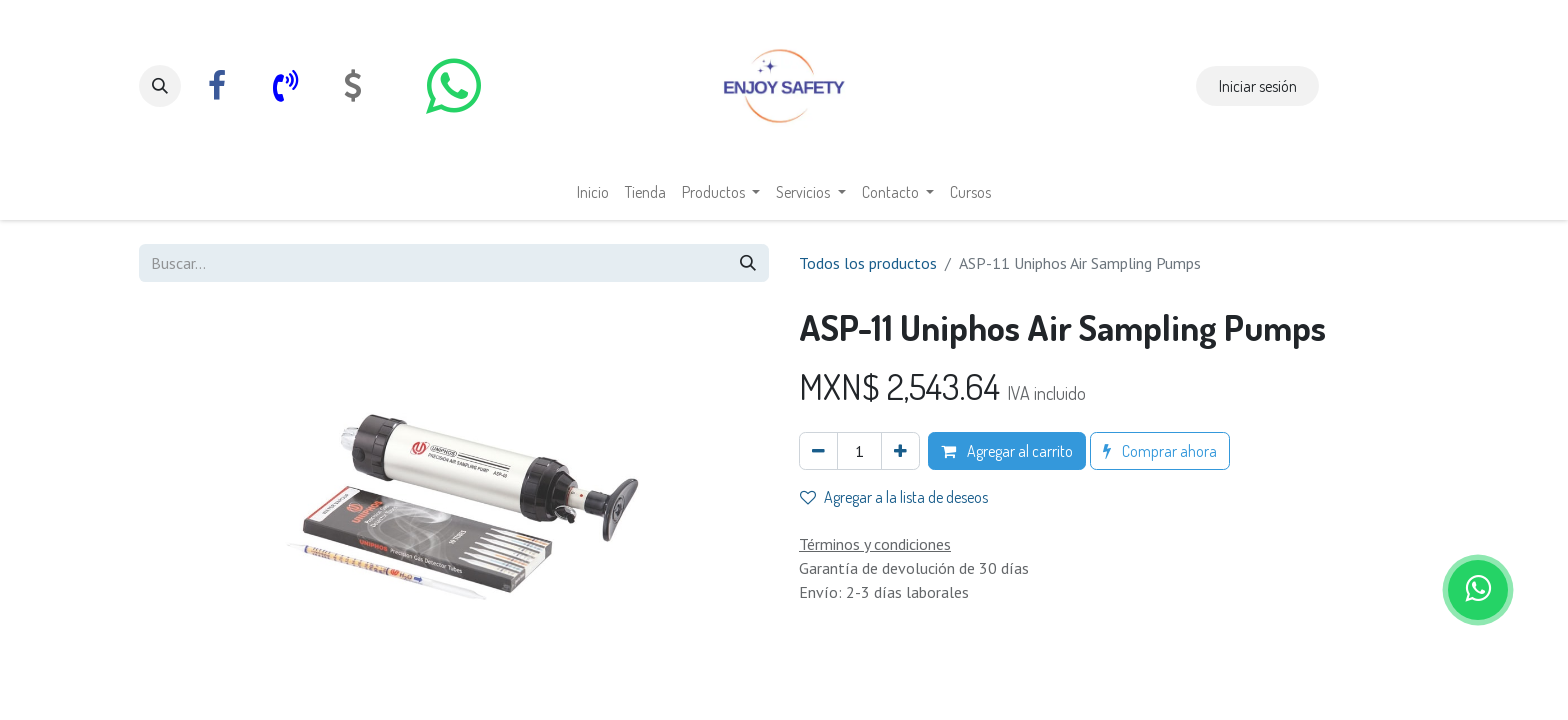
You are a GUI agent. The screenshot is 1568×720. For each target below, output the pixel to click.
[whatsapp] (453, 86)
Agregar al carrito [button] (1007, 451)
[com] (353, 86)
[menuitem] (593, 192)
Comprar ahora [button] (1160, 451)
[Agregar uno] (900, 451)
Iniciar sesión (1258, 86)
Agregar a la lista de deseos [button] (894, 497)
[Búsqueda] (748, 263)
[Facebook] (217, 86)
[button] (160, 86)
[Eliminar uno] (818, 451)
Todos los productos (868, 263)
